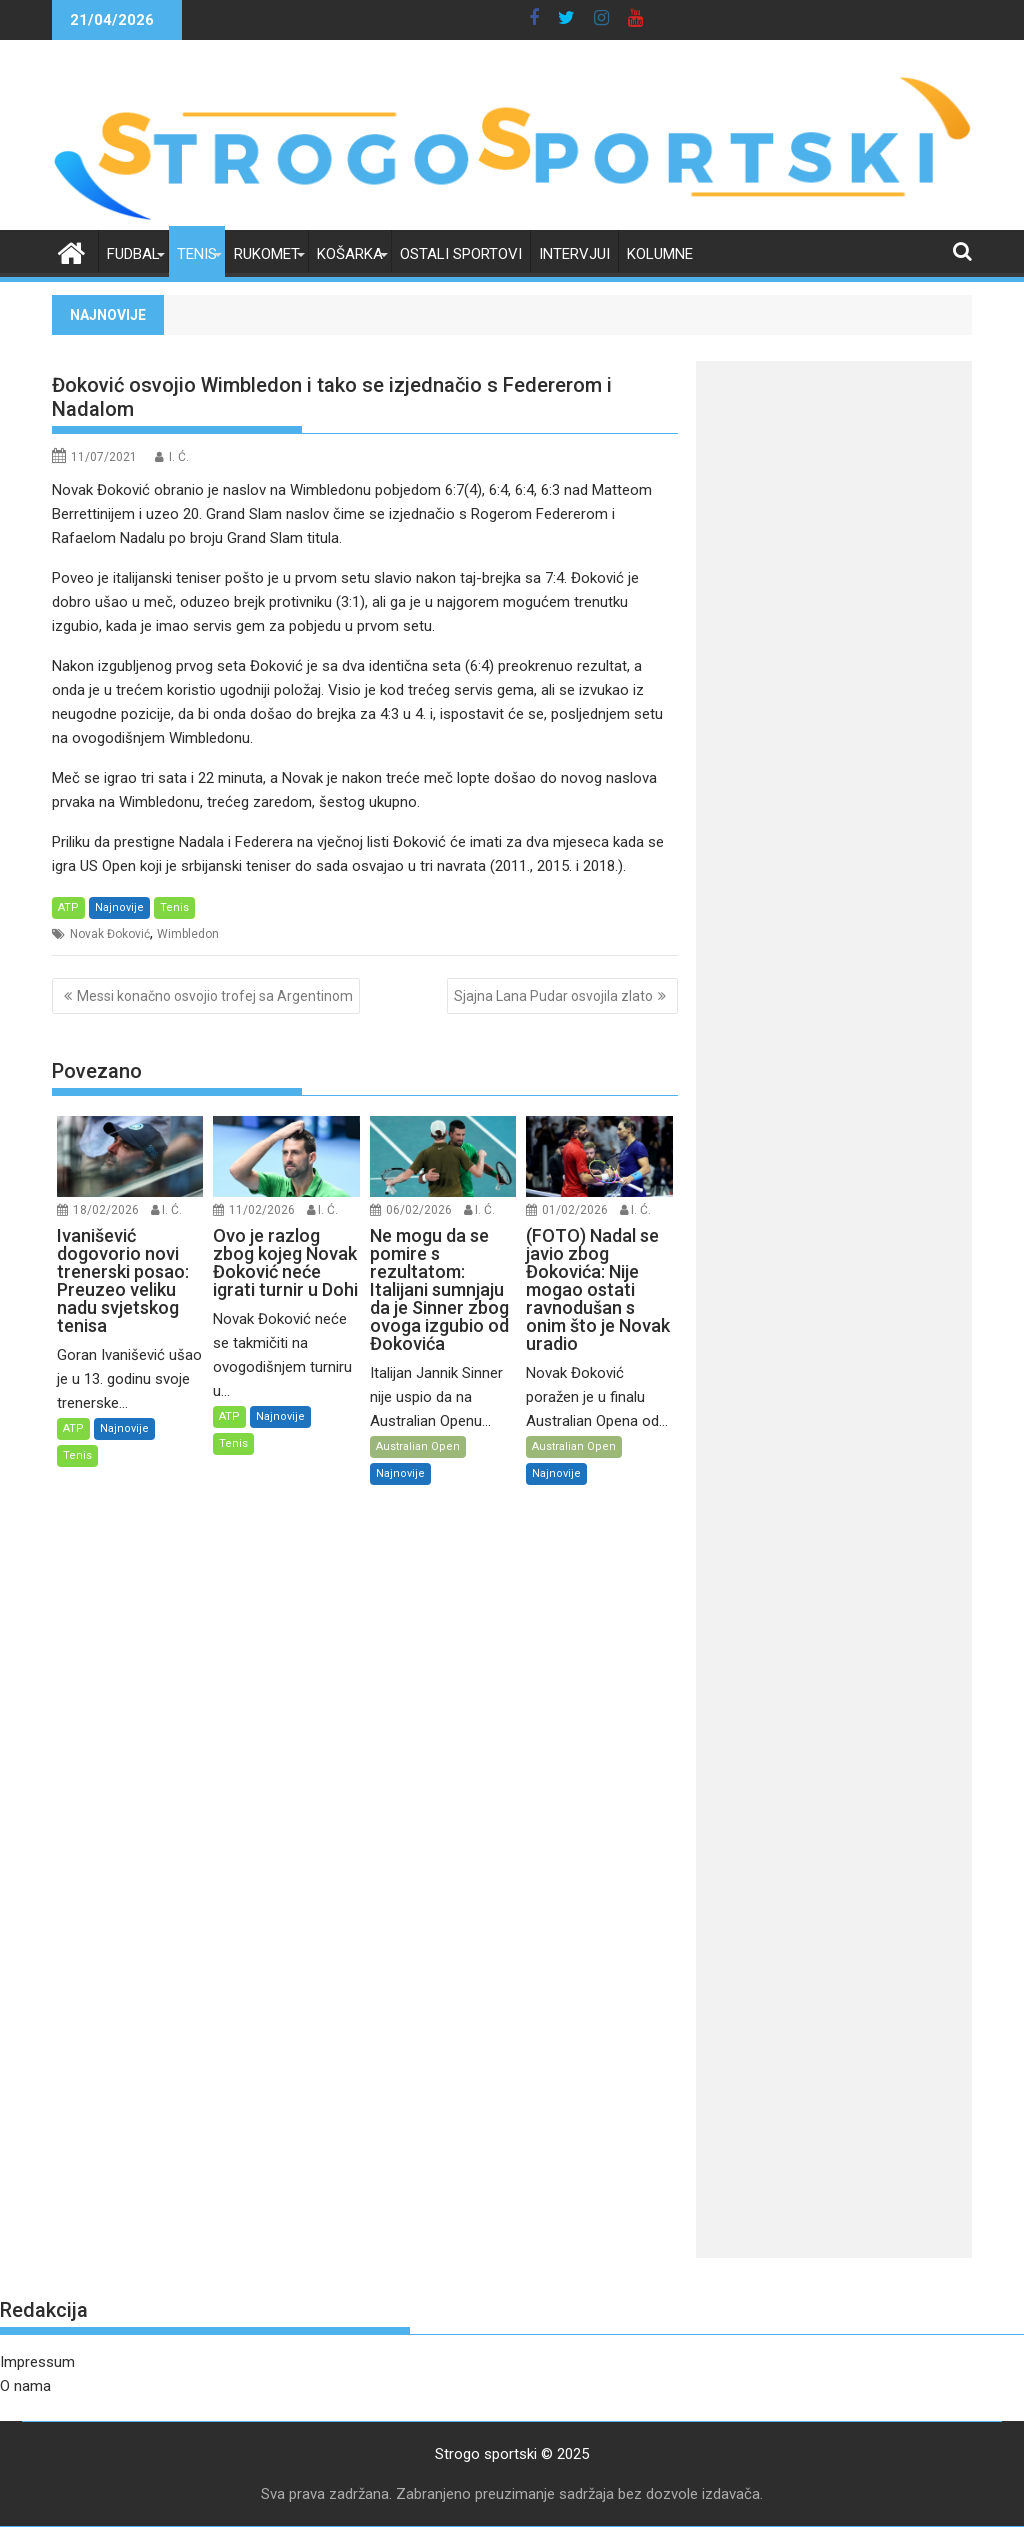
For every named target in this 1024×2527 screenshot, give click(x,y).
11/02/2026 (262, 1210)
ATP (68, 907)
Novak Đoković (110, 934)
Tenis (197, 254)
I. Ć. (179, 457)
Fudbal (133, 254)
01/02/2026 (575, 1210)
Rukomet (267, 254)
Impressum (37, 2362)
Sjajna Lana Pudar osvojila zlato (553, 996)
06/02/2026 (419, 1210)
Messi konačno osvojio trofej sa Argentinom (215, 996)
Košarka (350, 254)
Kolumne (660, 254)
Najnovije (119, 907)
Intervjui (574, 254)
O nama (25, 2386)
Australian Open (418, 1446)
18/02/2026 (106, 1210)
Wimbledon (188, 934)
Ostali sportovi (461, 254)
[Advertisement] (834, 676)
